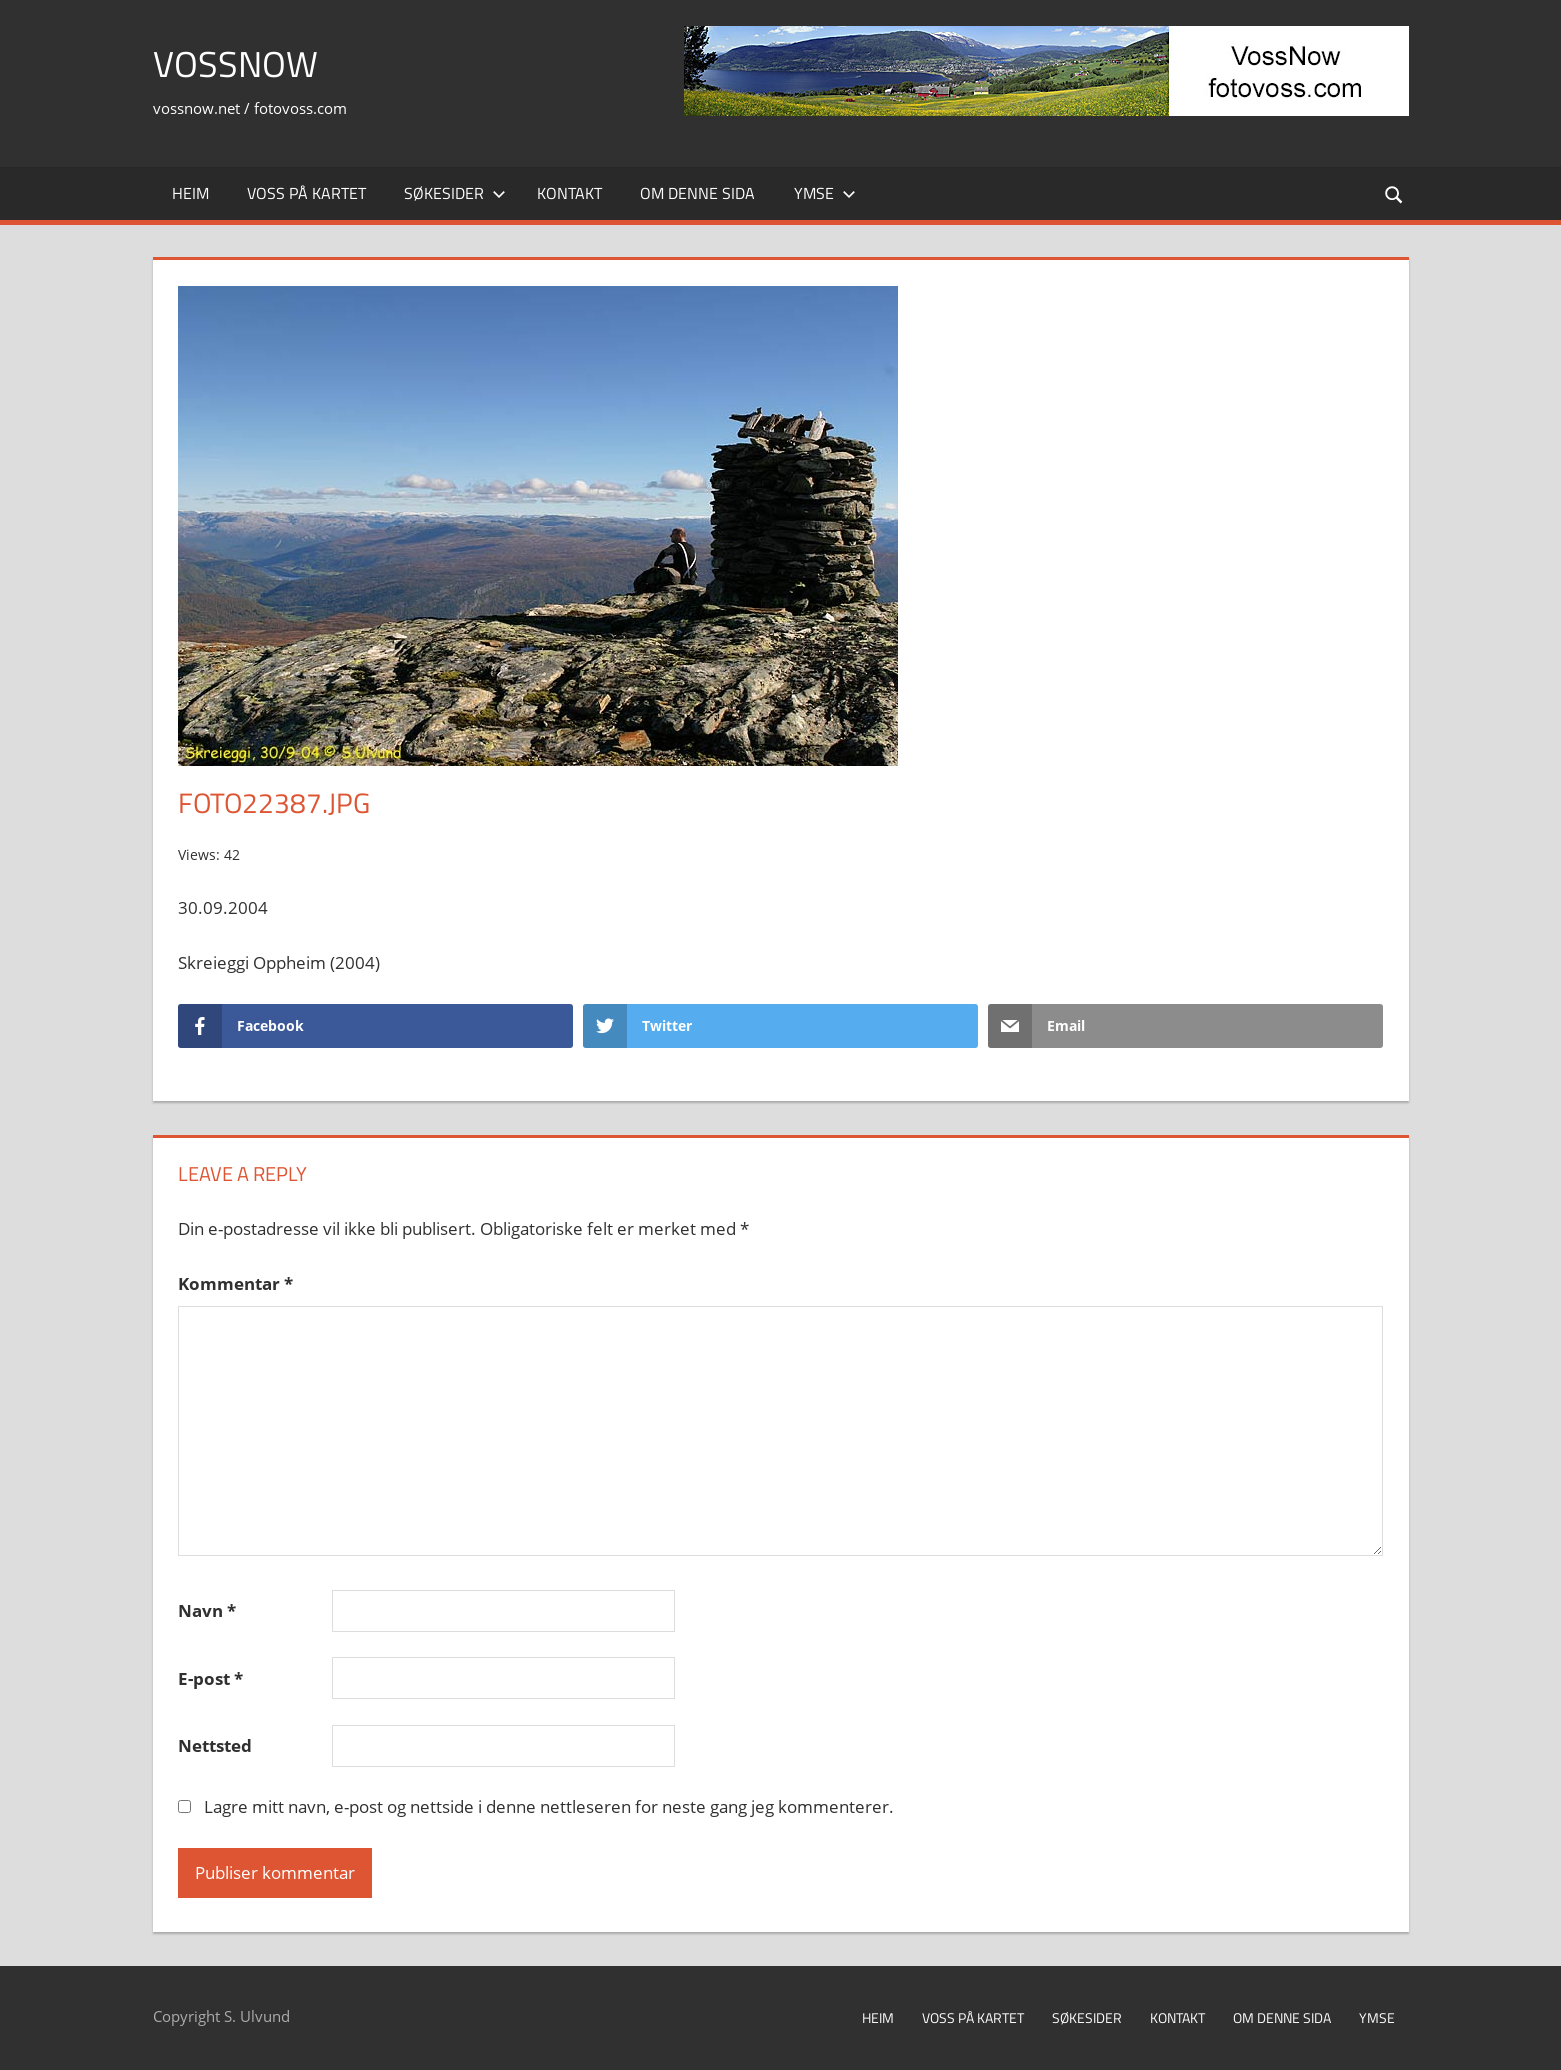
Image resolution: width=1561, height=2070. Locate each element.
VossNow (235, 63)
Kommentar (235, 1283)
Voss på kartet (306, 193)
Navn (207, 1610)
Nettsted (215, 1745)
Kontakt (569, 193)
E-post (210, 1678)
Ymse (825, 193)
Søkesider (455, 193)
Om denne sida (697, 193)
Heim (190, 193)
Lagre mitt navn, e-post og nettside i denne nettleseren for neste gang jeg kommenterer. (549, 1806)
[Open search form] (1394, 193)
